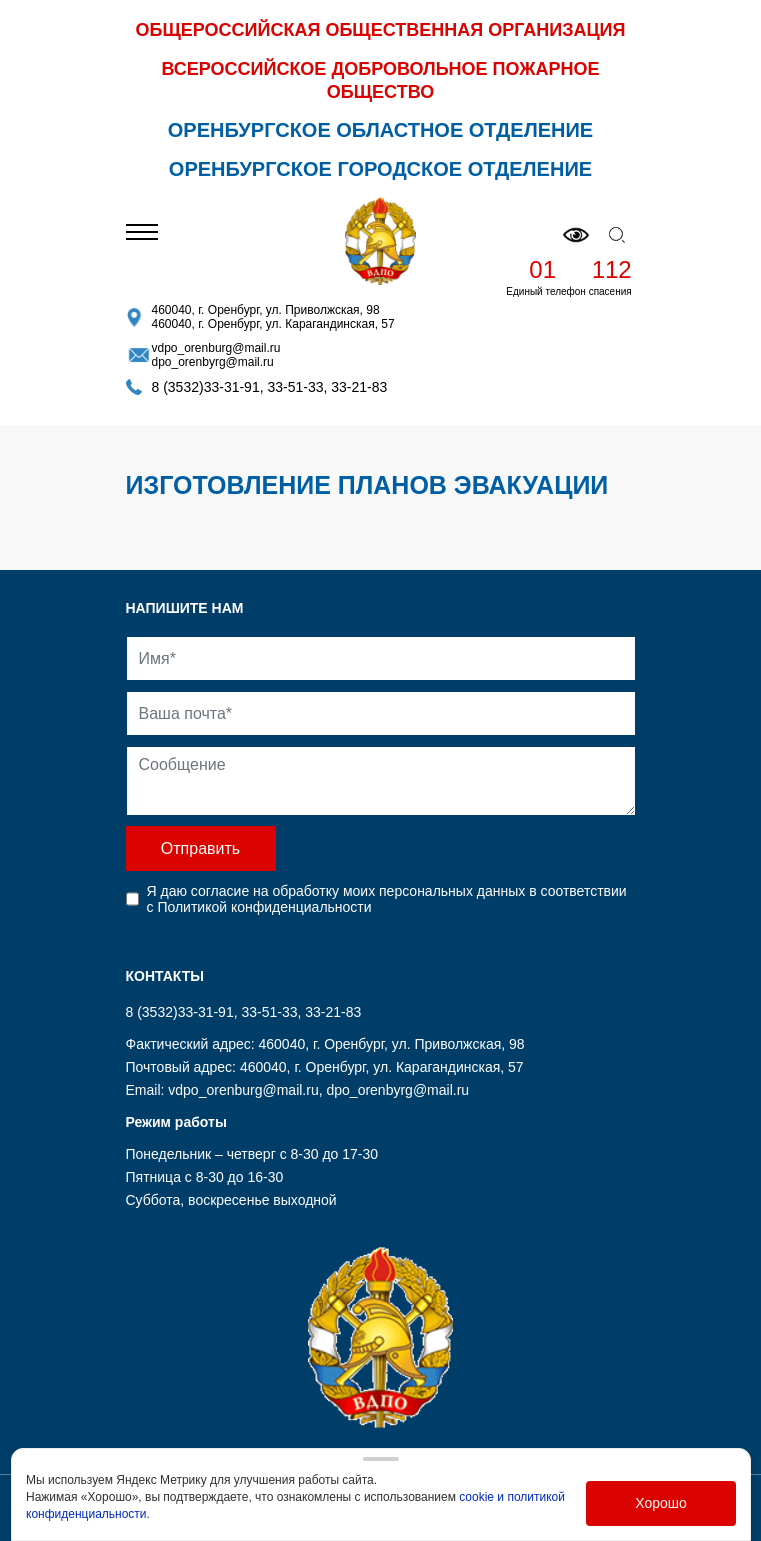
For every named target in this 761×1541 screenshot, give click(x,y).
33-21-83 (359, 387)
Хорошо (661, 1503)
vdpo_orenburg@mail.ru (216, 348)
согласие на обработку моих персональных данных (358, 891)
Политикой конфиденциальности (264, 907)
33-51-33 (295, 387)
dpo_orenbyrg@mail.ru (213, 362)
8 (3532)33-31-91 (206, 387)
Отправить (200, 848)
